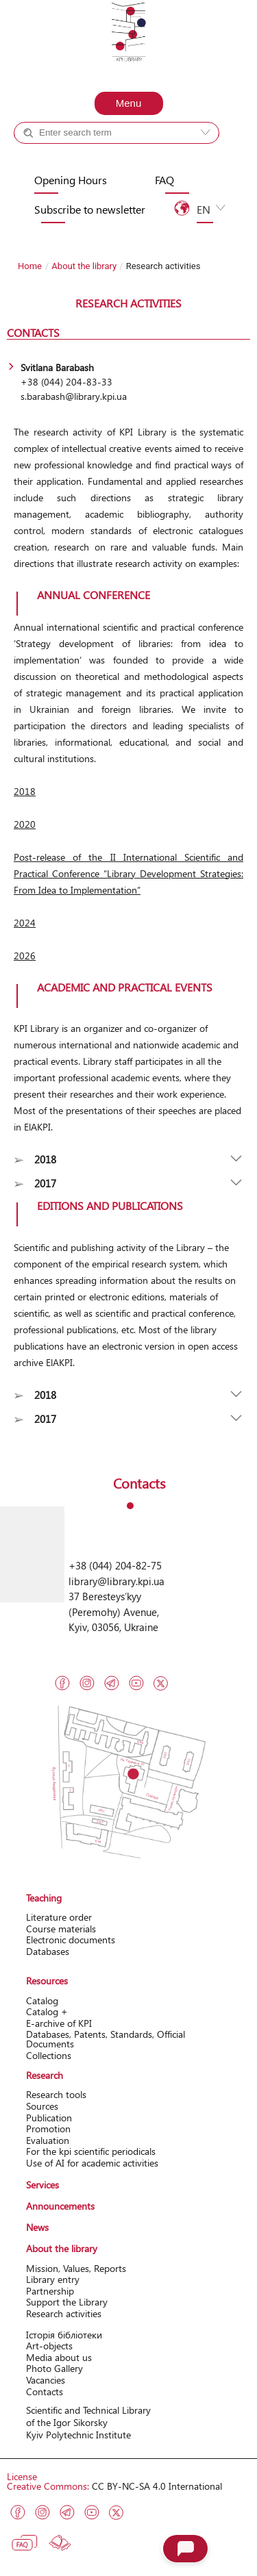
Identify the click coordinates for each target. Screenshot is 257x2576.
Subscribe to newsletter (89, 209)
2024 (25, 922)
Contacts (44, 2391)
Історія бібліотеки (64, 2334)
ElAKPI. (38, 1126)
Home (30, 266)
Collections (48, 2055)
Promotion (48, 2128)
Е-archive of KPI (59, 2023)
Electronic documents (70, 1939)
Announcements (60, 2205)
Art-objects (49, 2345)
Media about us (59, 2357)
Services (42, 2184)
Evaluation (47, 2140)
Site (142, 157)
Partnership (50, 2290)
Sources (42, 2105)
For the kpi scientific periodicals (91, 2151)
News (37, 2227)
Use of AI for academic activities (92, 2162)
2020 (25, 824)
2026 (25, 955)
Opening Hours (70, 180)
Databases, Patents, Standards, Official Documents (105, 2039)
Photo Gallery (54, 2368)
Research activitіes (63, 2313)
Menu (129, 103)
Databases (47, 1951)
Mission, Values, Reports (76, 2268)
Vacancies (45, 2379)
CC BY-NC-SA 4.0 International (157, 2485)
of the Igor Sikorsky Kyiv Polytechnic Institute (78, 2428)
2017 (45, 1183)
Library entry (52, 2279)
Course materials (61, 1928)
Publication (49, 2117)
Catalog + (60, 157)
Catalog (42, 2000)
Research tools (56, 2094)
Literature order (59, 1916)
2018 (25, 791)
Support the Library (67, 2301)
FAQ (164, 180)
